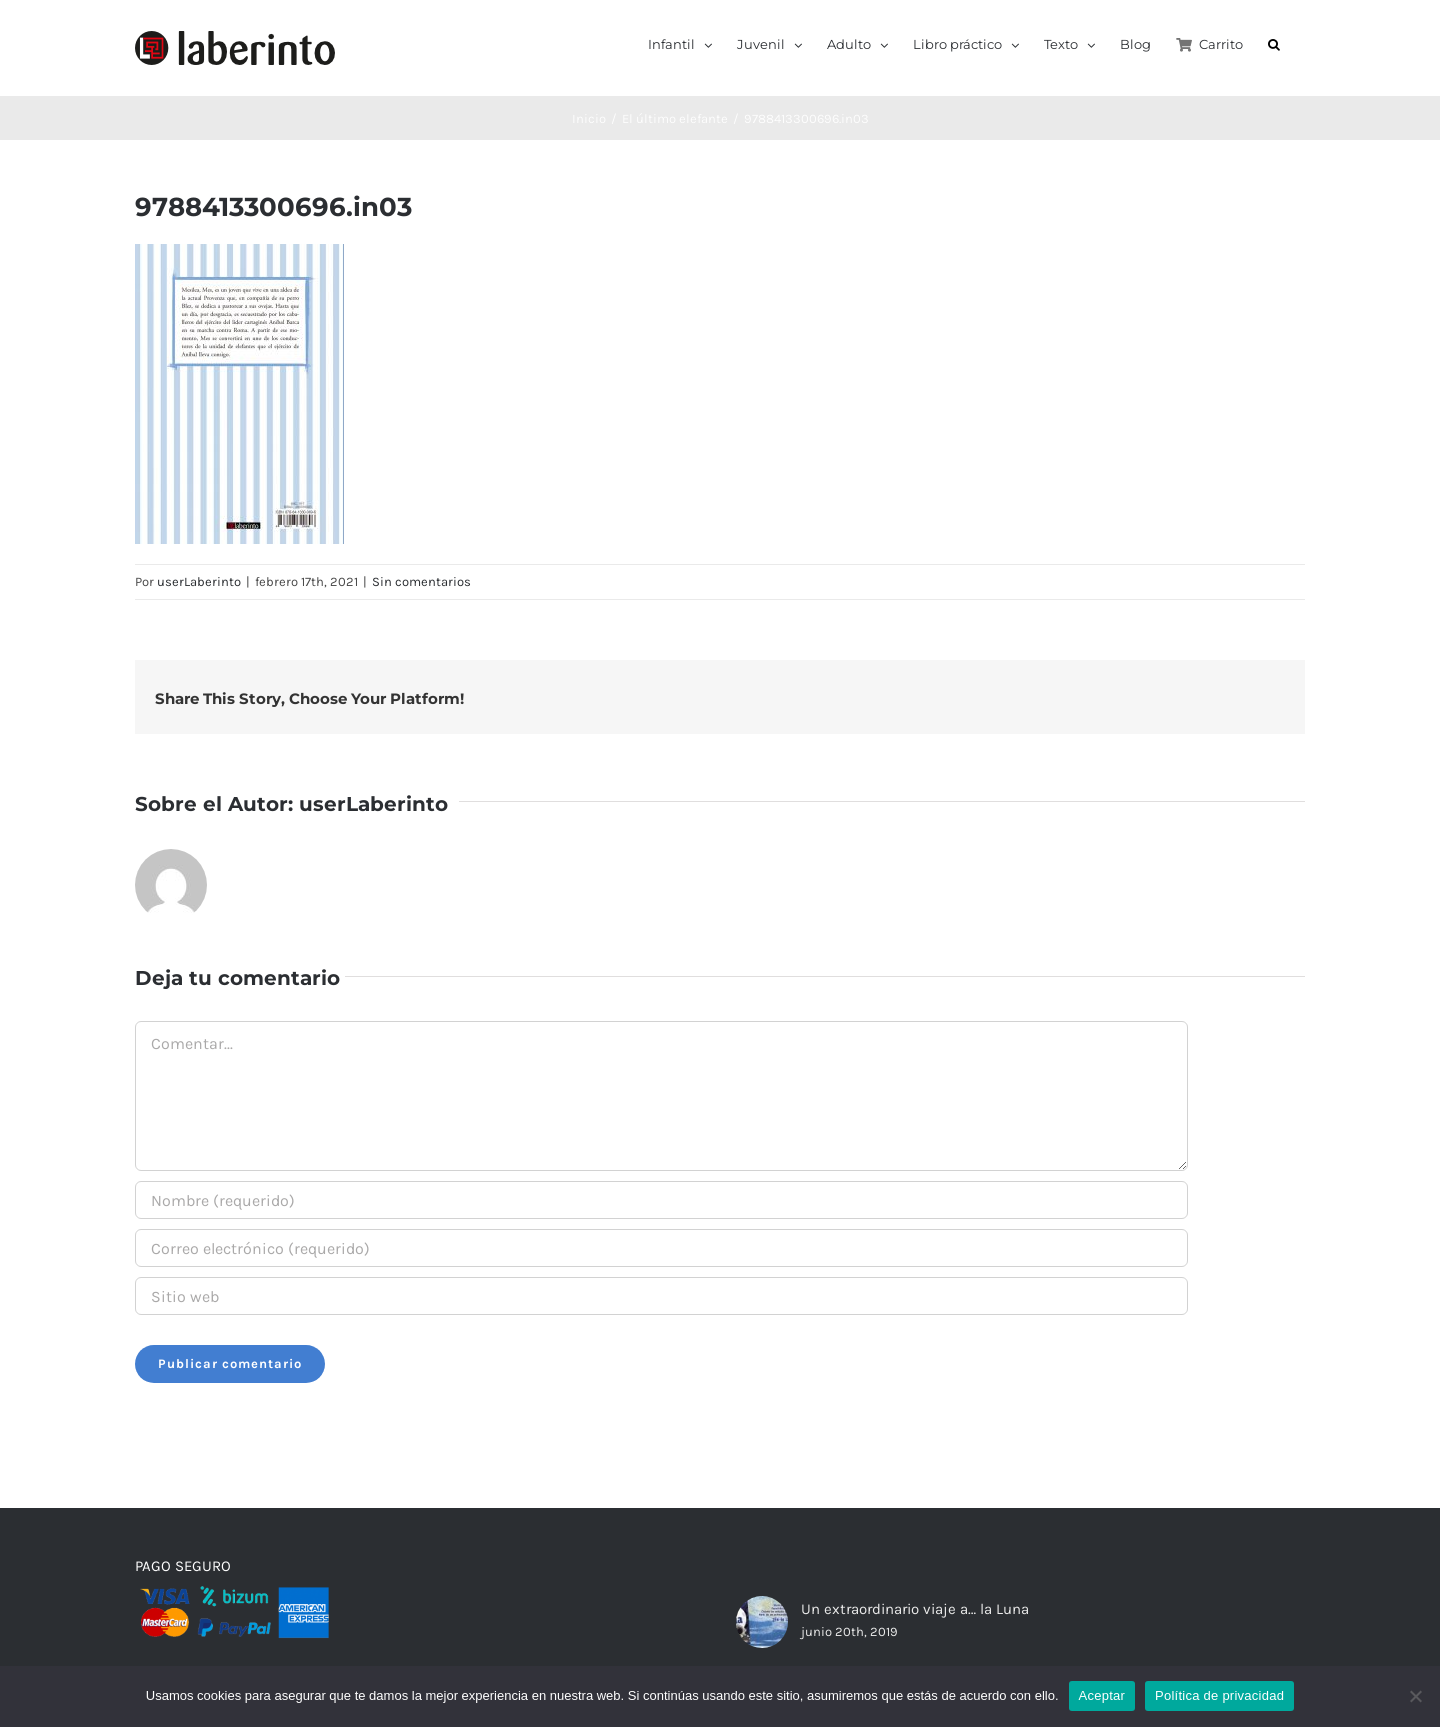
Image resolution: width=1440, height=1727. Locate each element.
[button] (1274, 43)
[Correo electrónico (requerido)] (661, 1248)
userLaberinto (199, 581)
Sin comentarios (421, 581)
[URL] (661, 1296)
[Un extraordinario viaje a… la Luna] (762, 1622)
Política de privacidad (1219, 1695)
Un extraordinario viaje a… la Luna (915, 1609)
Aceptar (1102, 1695)
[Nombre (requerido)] (661, 1200)
